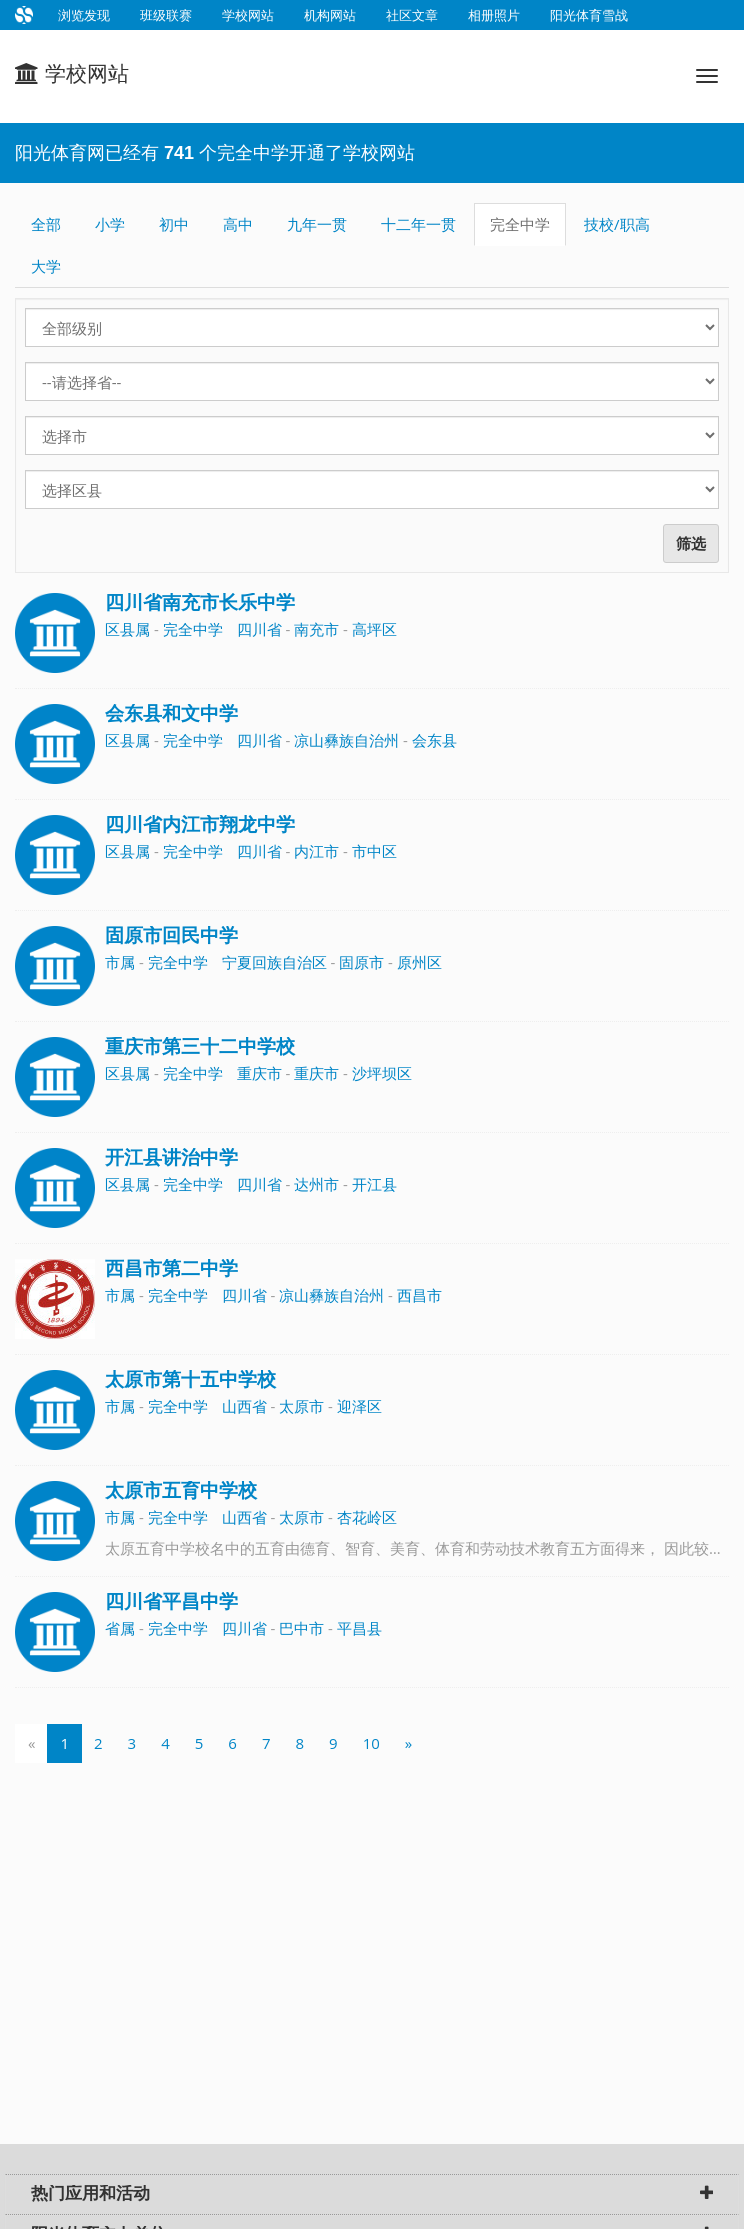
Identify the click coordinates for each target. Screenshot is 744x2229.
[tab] (372, 2194)
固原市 (361, 962)
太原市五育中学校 (181, 1490)
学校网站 (248, 15)
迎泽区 (359, 1406)
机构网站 (330, 15)
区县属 (127, 629)
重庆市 (259, 1073)
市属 (120, 962)
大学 (46, 266)
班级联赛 (166, 15)
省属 (120, 1628)
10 (371, 1743)
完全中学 (520, 224)
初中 (174, 224)
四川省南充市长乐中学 (200, 602)
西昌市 (419, 1295)
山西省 (244, 1406)
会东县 (434, 740)
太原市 (301, 1406)
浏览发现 (84, 15)
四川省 (259, 629)
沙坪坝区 (382, 1073)
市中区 (374, 851)
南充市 (316, 629)
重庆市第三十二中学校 (200, 1046)
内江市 (316, 851)
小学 (110, 224)
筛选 (691, 543)
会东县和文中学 (171, 713)
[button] (706, 2194)
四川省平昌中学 (171, 1601)
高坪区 (374, 629)
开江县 (374, 1184)
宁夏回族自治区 (274, 962)
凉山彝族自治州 (346, 740)
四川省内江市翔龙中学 (200, 824)
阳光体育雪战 (589, 15)
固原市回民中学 (171, 935)
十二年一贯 (418, 224)
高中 (238, 224)
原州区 (419, 962)
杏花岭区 (367, 1517)
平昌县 (359, 1628)
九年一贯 (317, 224)
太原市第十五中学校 (190, 1379)
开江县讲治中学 (171, 1157)
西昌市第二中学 (171, 1268)
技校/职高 (617, 224)
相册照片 (494, 15)
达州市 (316, 1184)
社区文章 (412, 15)
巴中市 (301, 1628)
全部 (46, 224)
